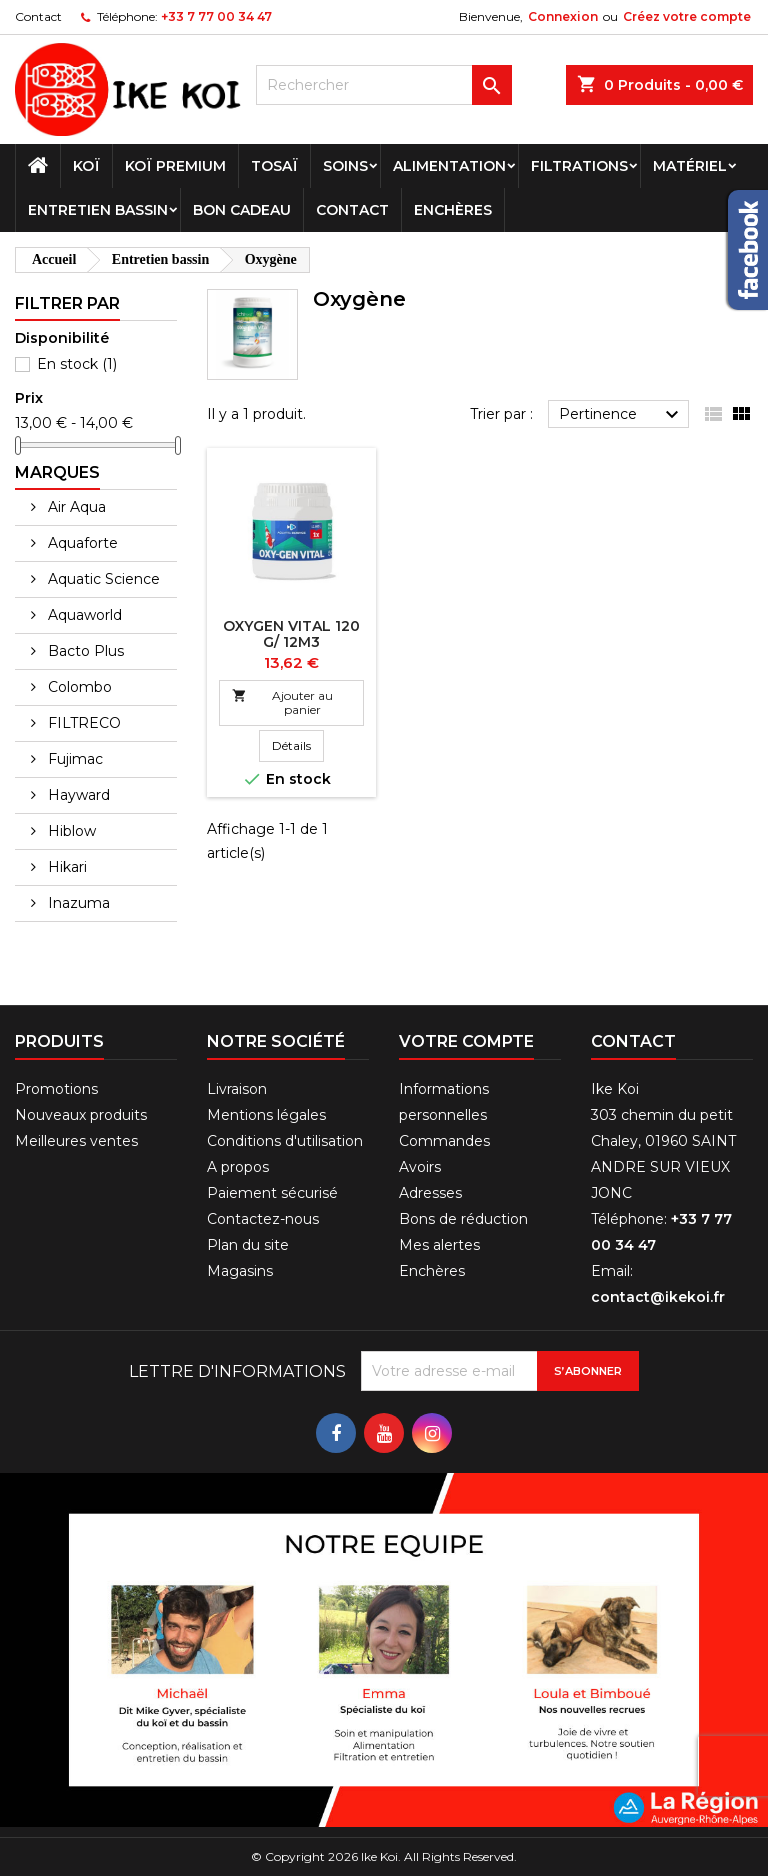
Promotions (56, 1089)
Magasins (240, 1271)
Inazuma (77, 903)
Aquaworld (83, 615)
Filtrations (579, 166)
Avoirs (420, 1167)
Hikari (65, 867)
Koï (86, 166)
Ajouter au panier (282, 702)
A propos (238, 1167)
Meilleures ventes (76, 1141)
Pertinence (621, 415)
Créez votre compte (687, 16)
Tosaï (274, 166)
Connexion (563, 16)
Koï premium (175, 166)
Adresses (430, 1193)
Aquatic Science (102, 579)
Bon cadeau (242, 210)
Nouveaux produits (81, 1115)
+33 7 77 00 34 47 (216, 16)
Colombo (78, 687)
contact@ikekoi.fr (658, 1297)
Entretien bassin (98, 210)
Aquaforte (81, 543)
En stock (77, 364)
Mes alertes (439, 1245)
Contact (38, 16)
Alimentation (449, 166)
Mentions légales (266, 1115)
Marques (57, 472)
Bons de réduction (463, 1219)
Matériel (690, 166)
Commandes (444, 1141)
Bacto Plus (84, 651)
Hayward (77, 795)
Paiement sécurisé (272, 1193)
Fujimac (73, 759)
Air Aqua (75, 507)
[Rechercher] (384, 85)
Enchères (453, 210)
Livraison (237, 1089)
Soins (345, 166)
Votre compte (466, 1041)
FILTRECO (82, 723)
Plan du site (248, 1245)
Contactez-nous (263, 1219)
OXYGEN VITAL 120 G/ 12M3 (291, 634)
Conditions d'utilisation (285, 1141)
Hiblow (70, 831)
